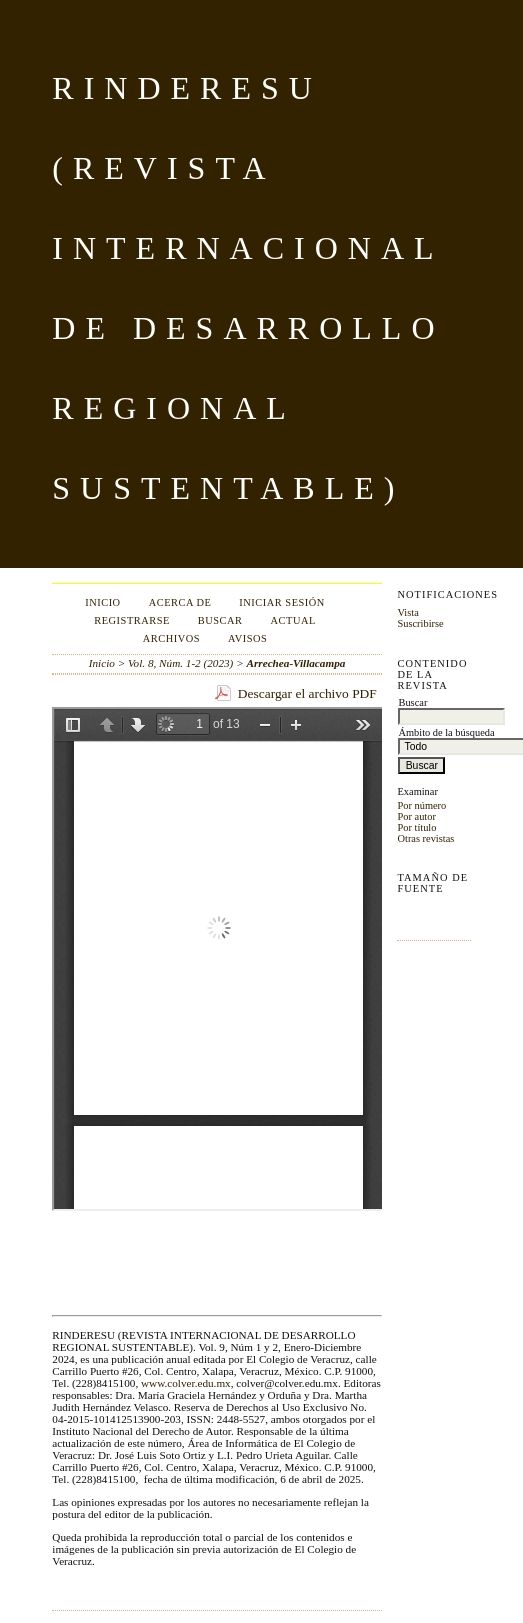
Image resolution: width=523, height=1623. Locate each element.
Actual (293, 620)
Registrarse (132, 620)
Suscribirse (420, 623)
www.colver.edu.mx (186, 1383)
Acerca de (180, 602)
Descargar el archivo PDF (307, 693)
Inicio (102, 602)
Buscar (220, 620)
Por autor (416, 816)
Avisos (247, 638)
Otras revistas (425, 838)
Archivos (171, 638)
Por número (421, 805)
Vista (407, 612)
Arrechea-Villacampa (296, 663)
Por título (416, 827)
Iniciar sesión (282, 602)
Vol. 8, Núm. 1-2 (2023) (180, 663)
